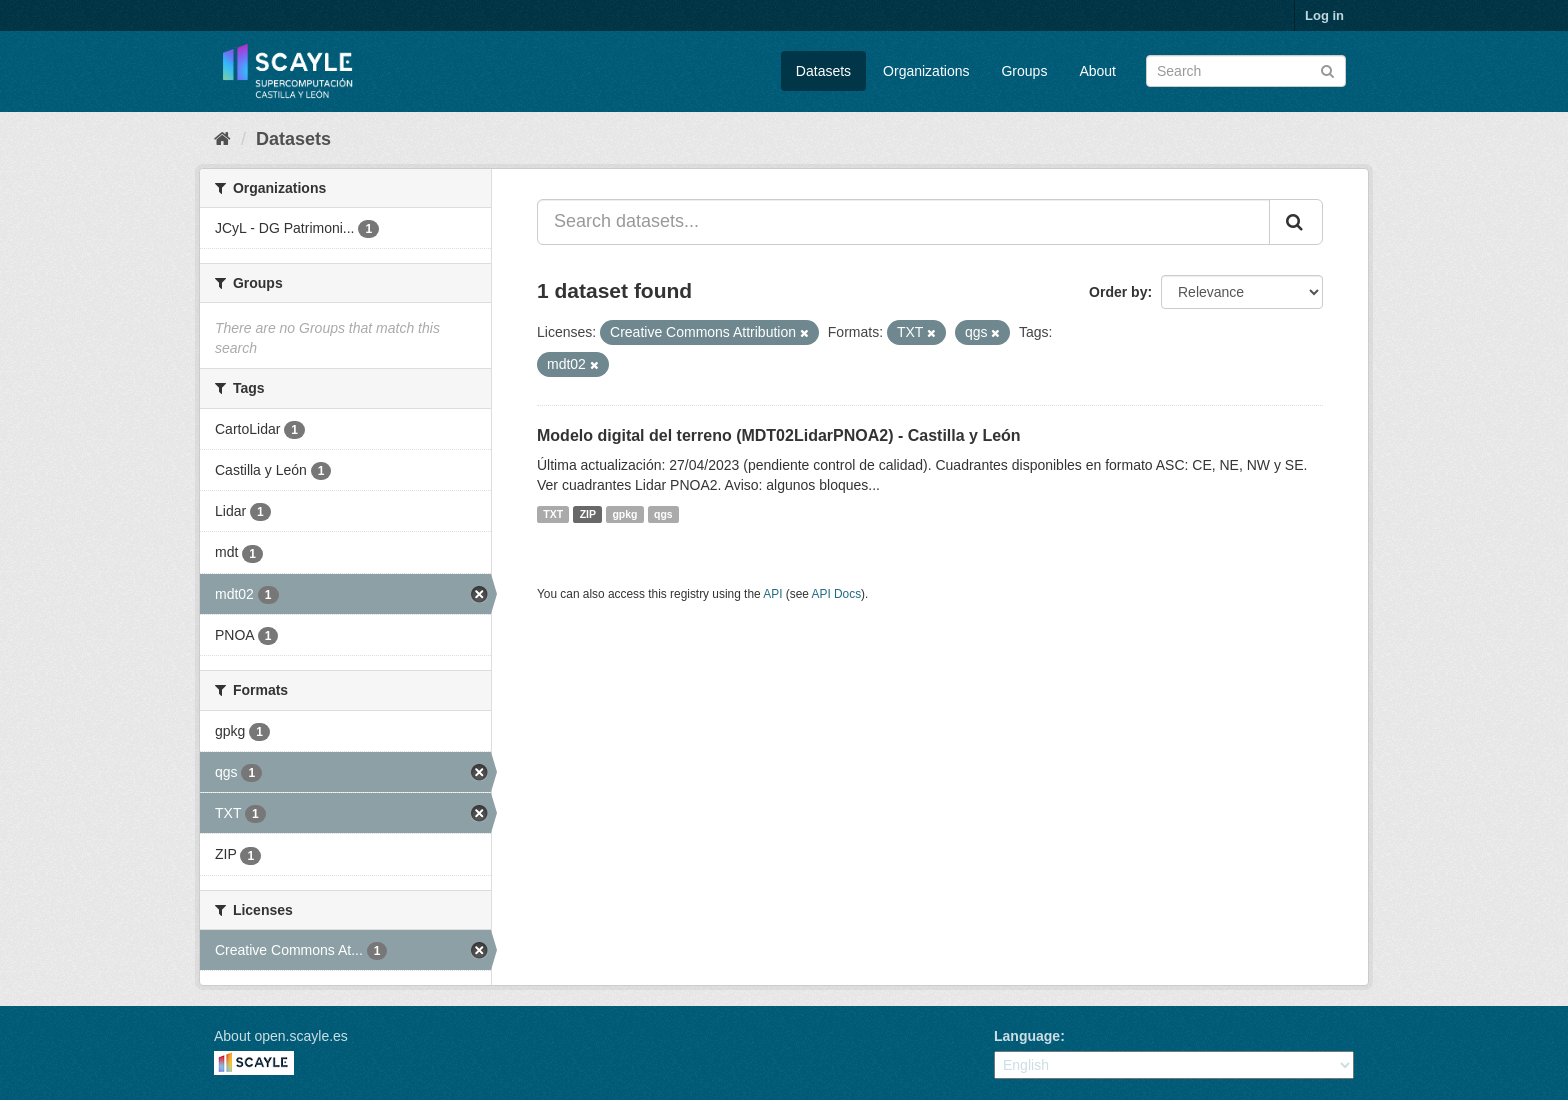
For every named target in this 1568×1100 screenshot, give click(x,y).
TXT (553, 514)
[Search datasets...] (903, 222)
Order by (1118, 292)
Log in (1324, 15)
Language (1027, 1036)
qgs (663, 514)
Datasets (823, 71)
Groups (1024, 71)
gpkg (624, 514)
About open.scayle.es (281, 1036)
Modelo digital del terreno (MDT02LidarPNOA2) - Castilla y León (779, 435)
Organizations (926, 71)
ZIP (588, 514)
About (1097, 71)
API (772, 594)
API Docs (837, 594)
